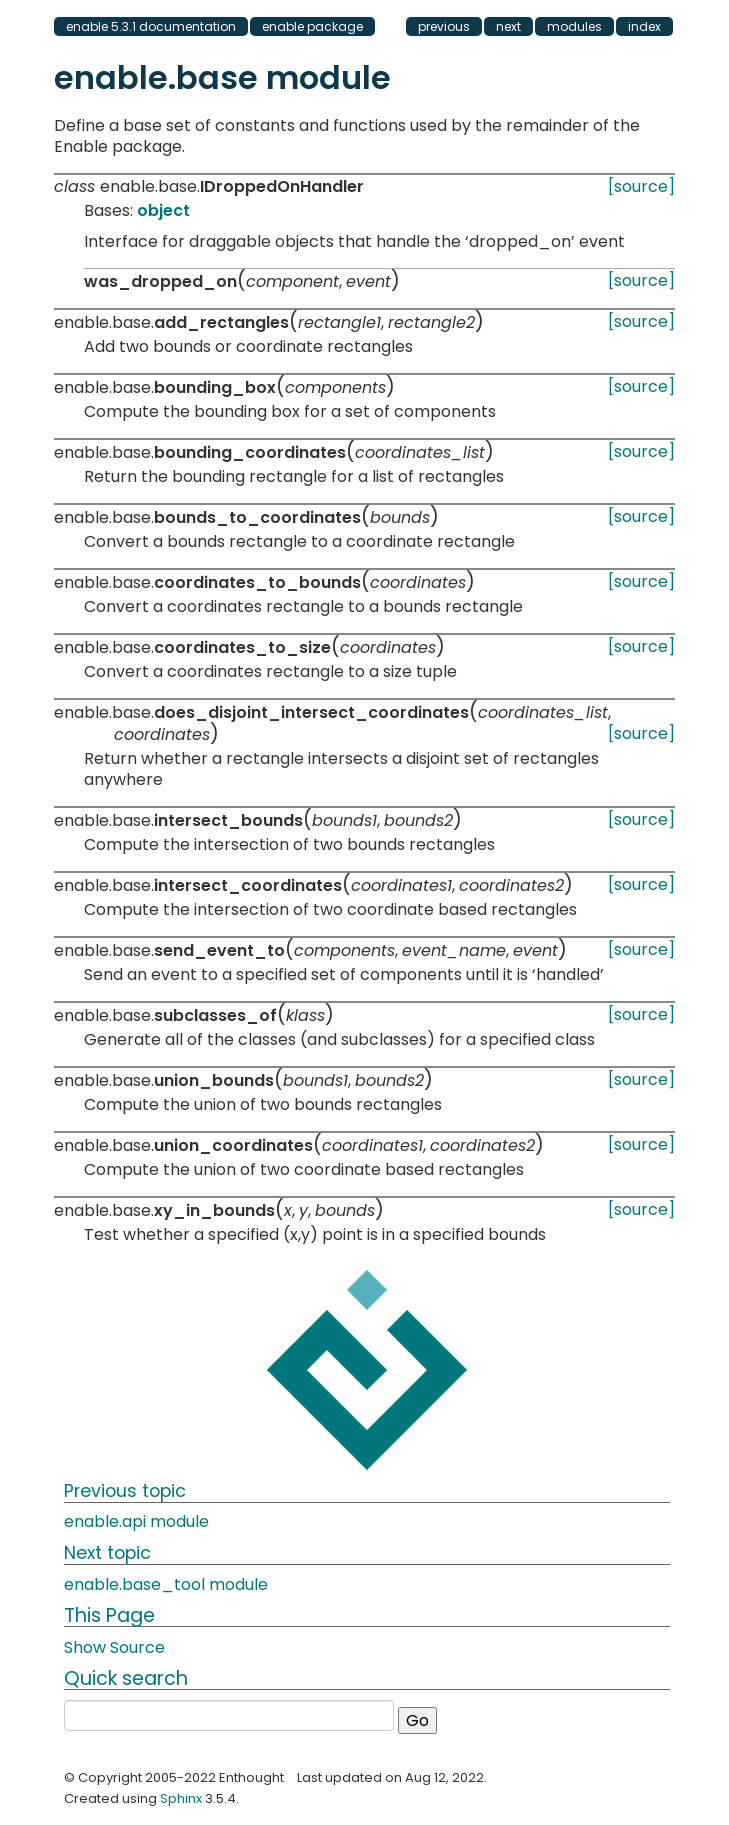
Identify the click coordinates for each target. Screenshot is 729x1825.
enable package (312, 26)
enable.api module (136, 1521)
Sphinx (181, 1798)
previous (444, 26)
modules (574, 26)
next (508, 26)
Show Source (114, 1647)
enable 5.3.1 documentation (151, 26)
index (644, 26)
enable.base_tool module (166, 1584)
